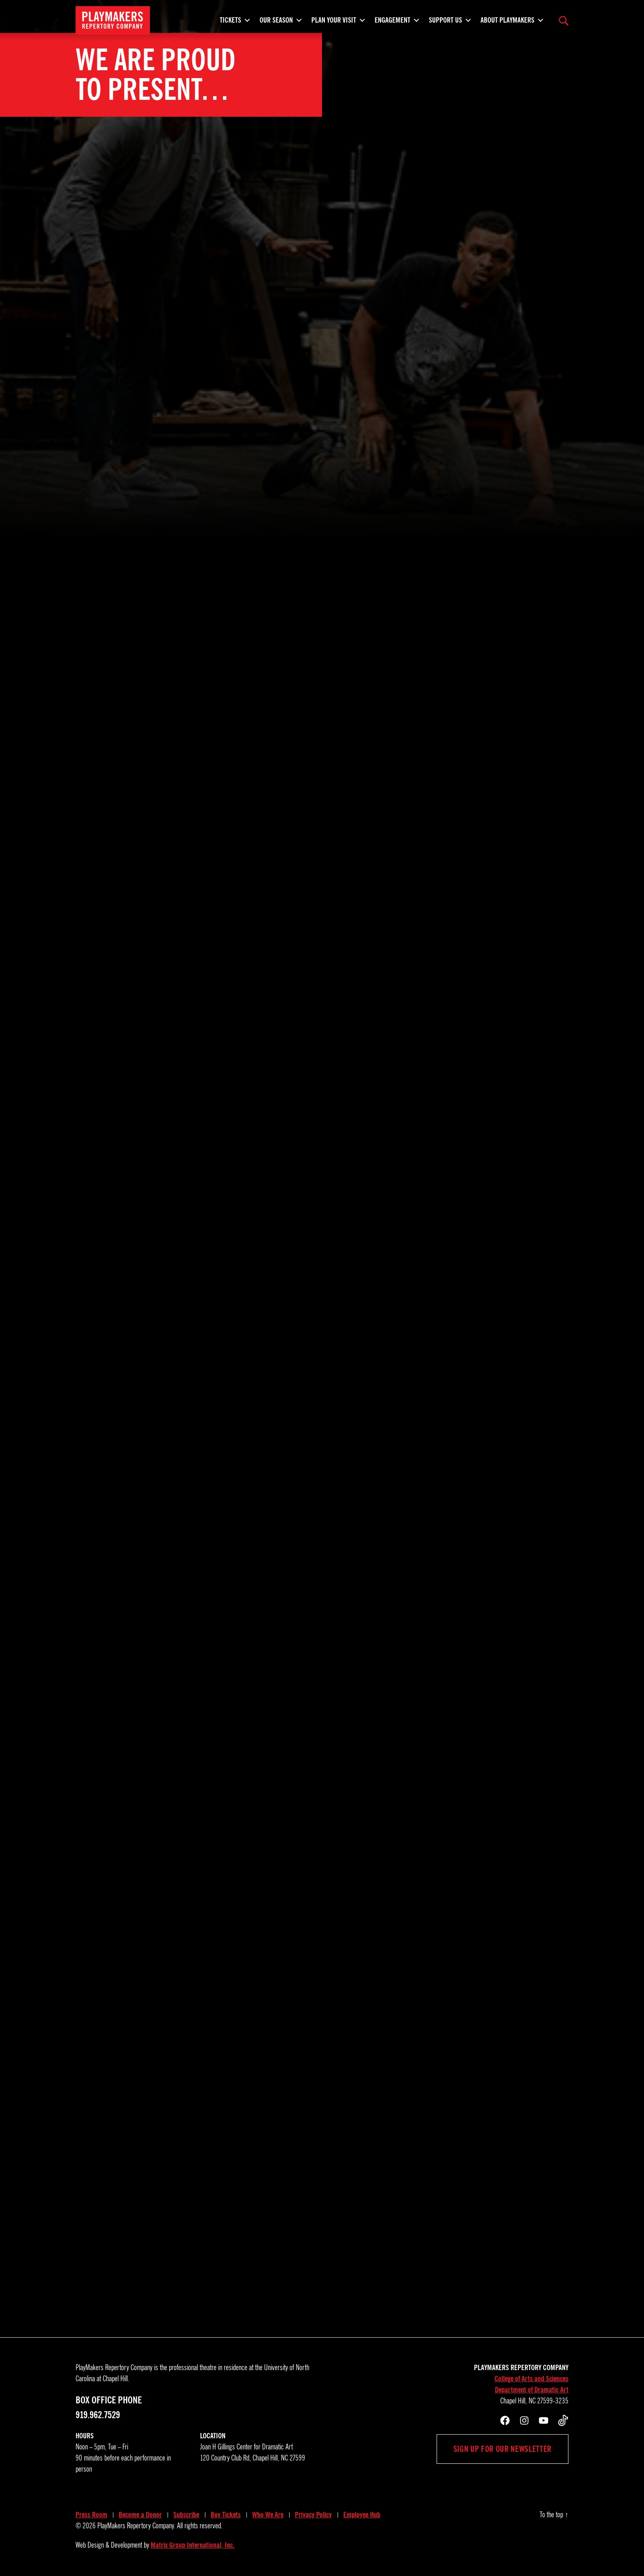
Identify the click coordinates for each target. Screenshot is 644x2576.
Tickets (230, 22)
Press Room (91, 2515)
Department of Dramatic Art (531, 2390)
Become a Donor (140, 2515)
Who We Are (267, 2515)
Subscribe (186, 2515)
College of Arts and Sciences (531, 2379)
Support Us (445, 22)
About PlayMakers (507, 22)
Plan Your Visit (333, 22)
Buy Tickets (226, 2515)
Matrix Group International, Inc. (193, 2545)
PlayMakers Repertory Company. (136, 2525)
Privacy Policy (313, 2515)
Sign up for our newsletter (502, 2449)
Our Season (276, 22)
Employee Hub (361, 2515)
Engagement (392, 22)
